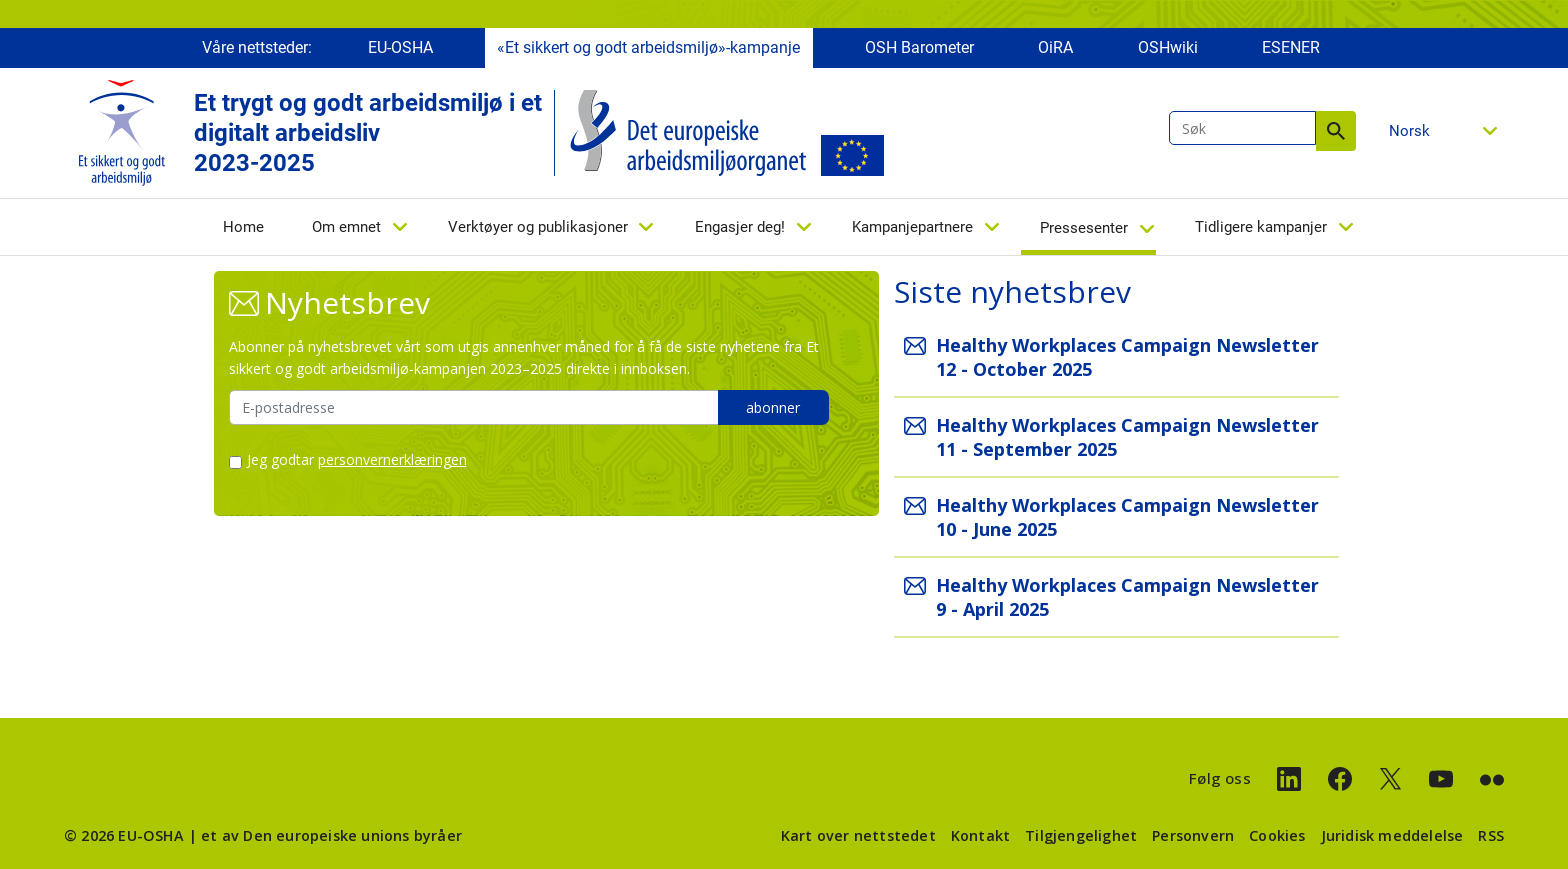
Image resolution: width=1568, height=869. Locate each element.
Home (243, 227)
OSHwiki (1168, 47)
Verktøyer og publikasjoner (538, 227)
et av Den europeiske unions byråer (331, 835)
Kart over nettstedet (858, 835)
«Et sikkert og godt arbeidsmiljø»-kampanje (648, 47)
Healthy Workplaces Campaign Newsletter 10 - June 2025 (1127, 517)
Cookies (1277, 835)
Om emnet (346, 227)
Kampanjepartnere (912, 227)
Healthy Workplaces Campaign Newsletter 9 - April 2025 (1127, 597)
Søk (1336, 131)
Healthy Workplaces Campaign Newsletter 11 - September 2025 (1127, 437)
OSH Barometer (919, 47)
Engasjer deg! (740, 227)
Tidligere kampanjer (1261, 227)
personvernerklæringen (392, 459)
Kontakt (980, 835)
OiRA (1055, 47)
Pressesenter (1084, 228)
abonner (773, 407)
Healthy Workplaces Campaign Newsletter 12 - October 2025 (1127, 357)
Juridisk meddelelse (1392, 835)
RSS (1491, 835)
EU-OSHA (400, 47)
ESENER (1291, 47)
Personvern (1193, 835)
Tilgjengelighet (1081, 835)
